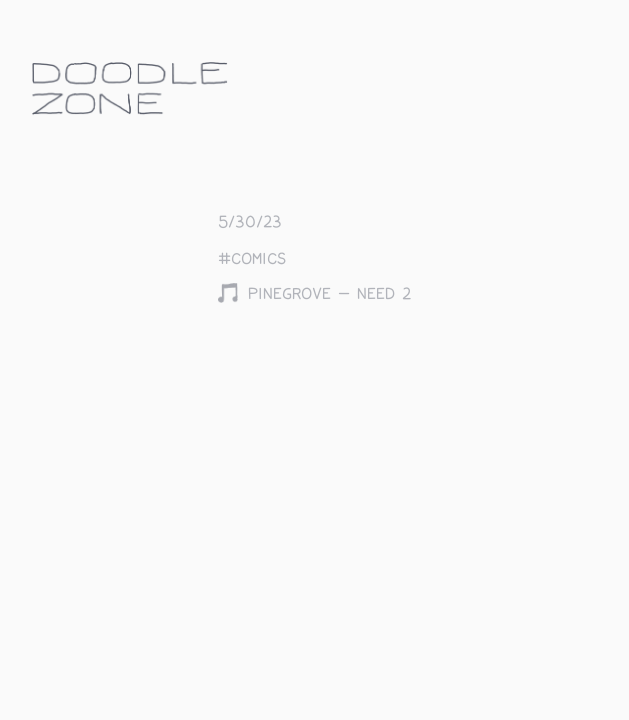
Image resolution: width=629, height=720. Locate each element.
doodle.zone (130, 88)
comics (258, 259)
